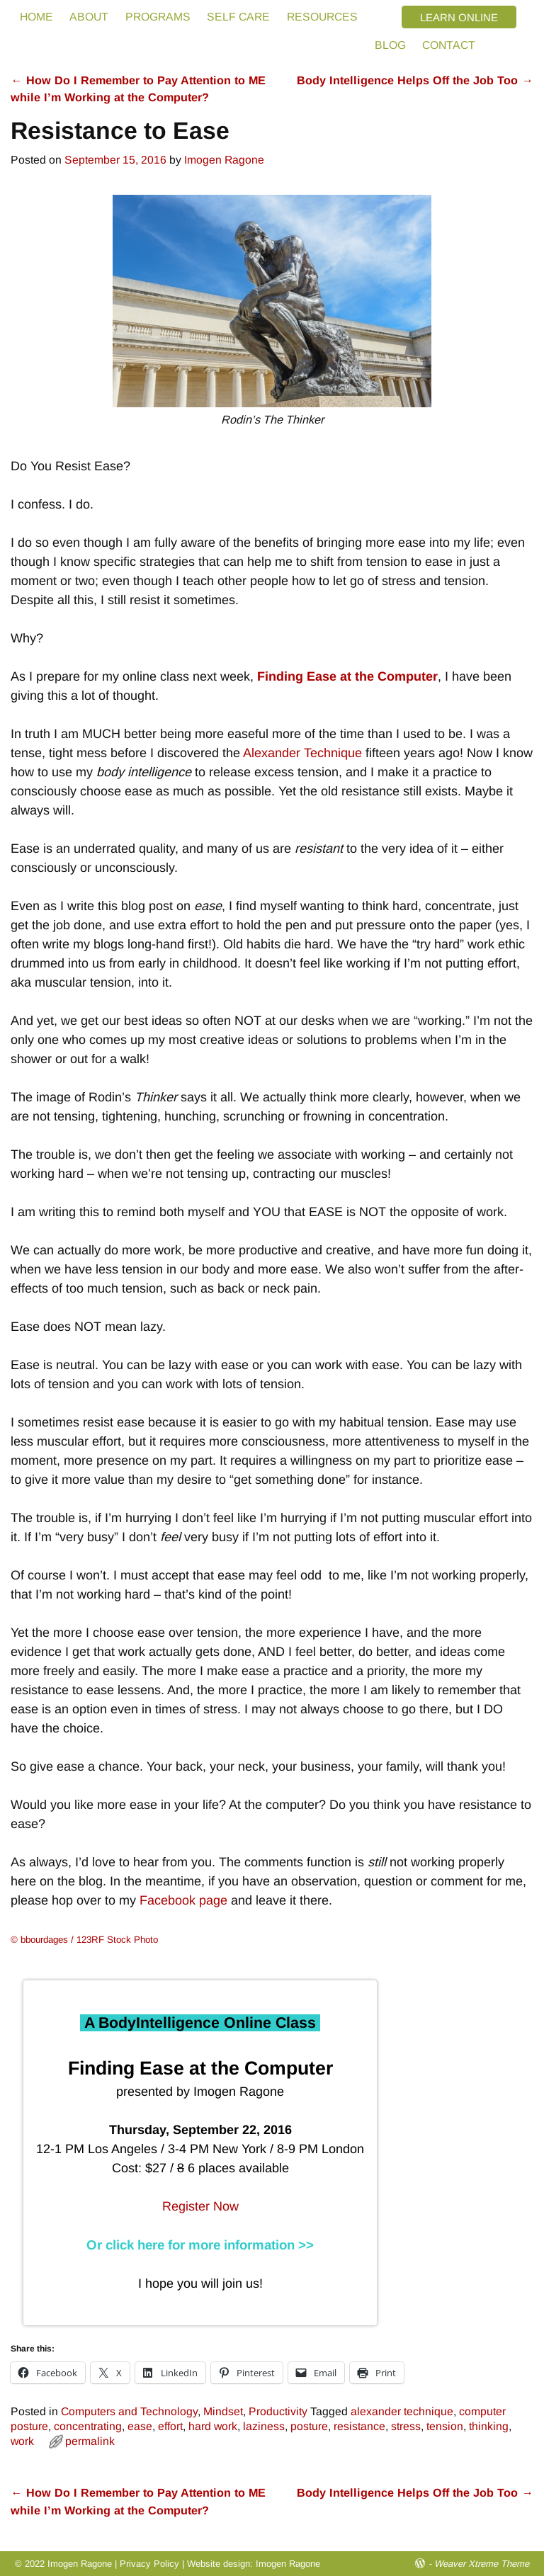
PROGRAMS (158, 17)
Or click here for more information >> (200, 2244)
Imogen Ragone (288, 2563)
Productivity (278, 2411)
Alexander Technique (302, 753)
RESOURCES (322, 17)
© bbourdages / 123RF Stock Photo (84, 1939)
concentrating (88, 2426)
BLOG (390, 45)
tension (444, 2426)
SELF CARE (238, 17)
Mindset (223, 2411)
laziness (264, 2426)
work (22, 2441)
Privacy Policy (149, 2563)
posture (309, 2426)
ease (140, 2426)
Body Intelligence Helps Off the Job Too (415, 80)
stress (406, 2426)
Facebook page (183, 1900)
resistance (359, 2426)
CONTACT (448, 45)
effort (170, 2426)
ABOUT (88, 17)
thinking (489, 2426)
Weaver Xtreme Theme (481, 2563)
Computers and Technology (129, 2411)
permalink (90, 2441)
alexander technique (402, 2411)
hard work (212, 2426)
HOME (36, 17)
